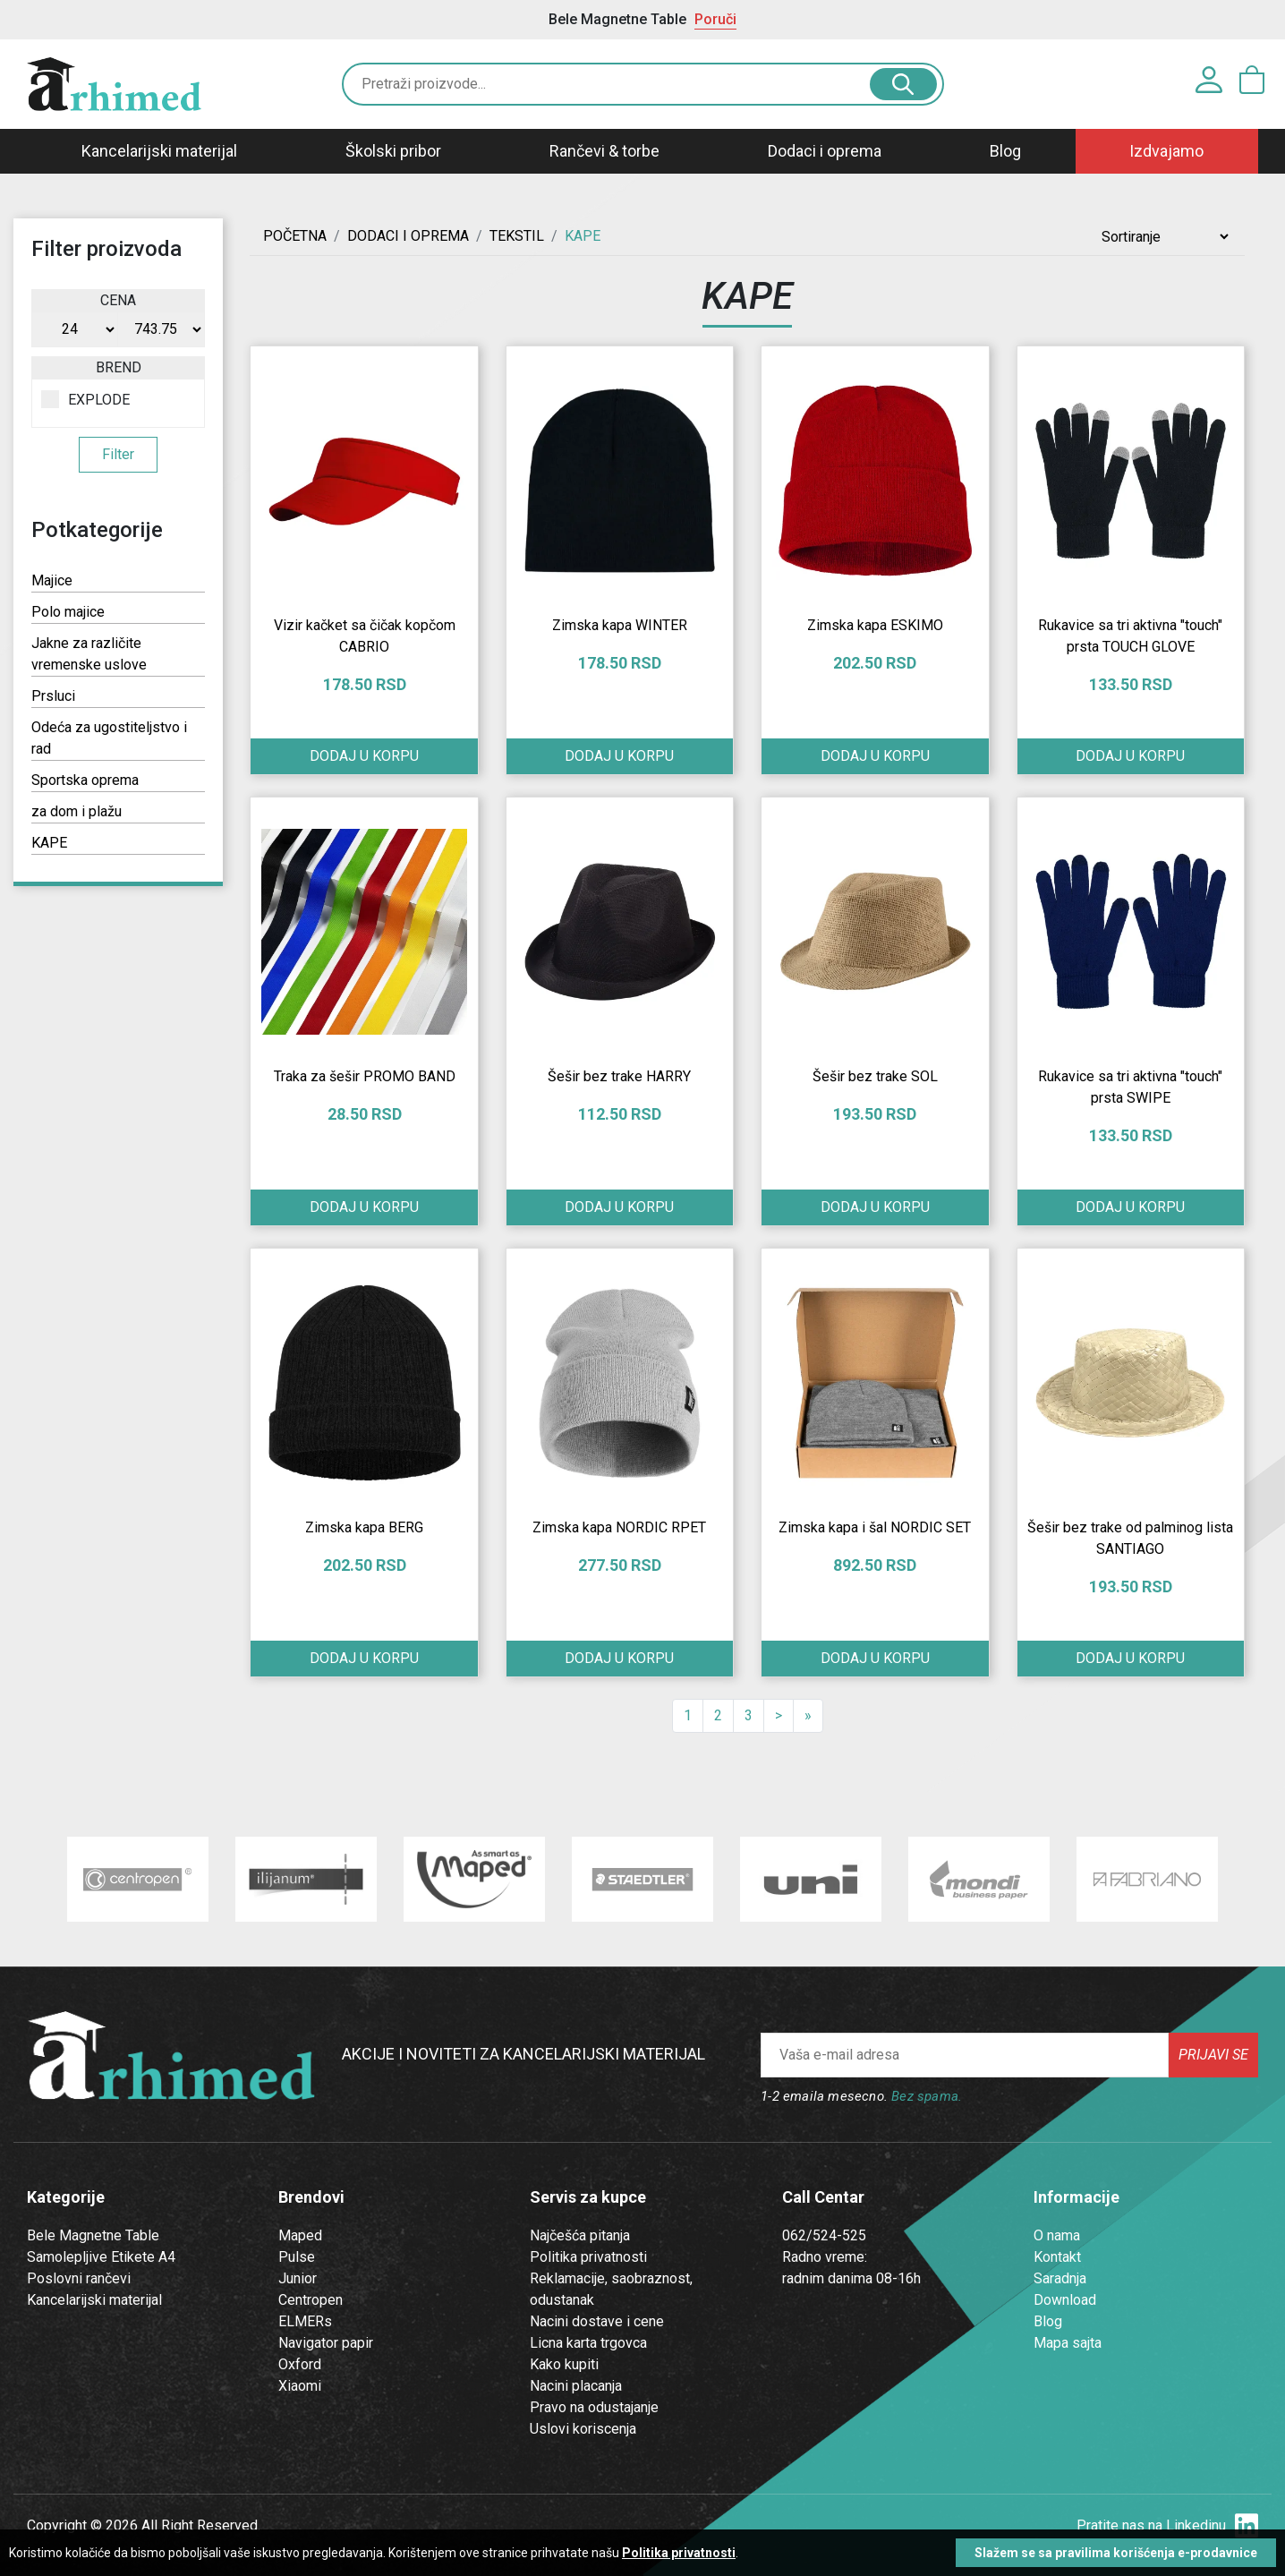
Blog (1005, 150)
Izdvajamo (1166, 150)
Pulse (296, 2256)
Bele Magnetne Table (93, 2235)
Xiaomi (299, 2385)
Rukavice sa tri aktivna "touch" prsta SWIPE (1130, 1087)
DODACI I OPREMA (408, 235)
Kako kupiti (564, 2364)
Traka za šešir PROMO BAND (364, 1076)
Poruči (715, 19)
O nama (1057, 2235)
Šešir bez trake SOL (875, 1076)
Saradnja (1060, 2278)
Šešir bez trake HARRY (619, 1076)
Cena (118, 300)
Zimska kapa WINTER (619, 625)
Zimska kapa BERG (364, 1527)
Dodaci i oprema (824, 150)
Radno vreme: (824, 2256)
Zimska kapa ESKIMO (875, 625)
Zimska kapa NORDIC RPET (619, 1527)
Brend (118, 367)
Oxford (299, 2364)
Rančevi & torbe (604, 150)
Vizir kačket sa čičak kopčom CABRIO (364, 636)
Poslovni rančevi (79, 2278)
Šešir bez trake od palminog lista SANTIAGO (1130, 1538)
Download (1065, 2299)
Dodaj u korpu (364, 755)
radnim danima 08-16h (851, 2278)
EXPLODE (85, 399)
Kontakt (1057, 2256)
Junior (297, 2278)
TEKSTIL (516, 235)
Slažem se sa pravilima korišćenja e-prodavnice (1115, 2553)
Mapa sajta (1068, 2342)
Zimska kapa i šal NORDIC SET (875, 1527)
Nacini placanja (576, 2385)
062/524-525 (824, 2235)
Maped (300, 2235)
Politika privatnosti (588, 2256)
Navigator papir (325, 2342)
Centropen (310, 2299)
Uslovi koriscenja (583, 2428)
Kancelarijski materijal (159, 150)
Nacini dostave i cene (597, 2321)
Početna (295, 235)
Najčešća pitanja (580, 2235)
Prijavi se (1213, 2054)
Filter (118, 454)
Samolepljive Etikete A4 (101, 2256)
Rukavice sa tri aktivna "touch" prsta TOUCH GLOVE (1130, 636)
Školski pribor (393, 150)
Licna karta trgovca (588, 2342)
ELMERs (305, 2321)
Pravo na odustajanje (594, 2407)
